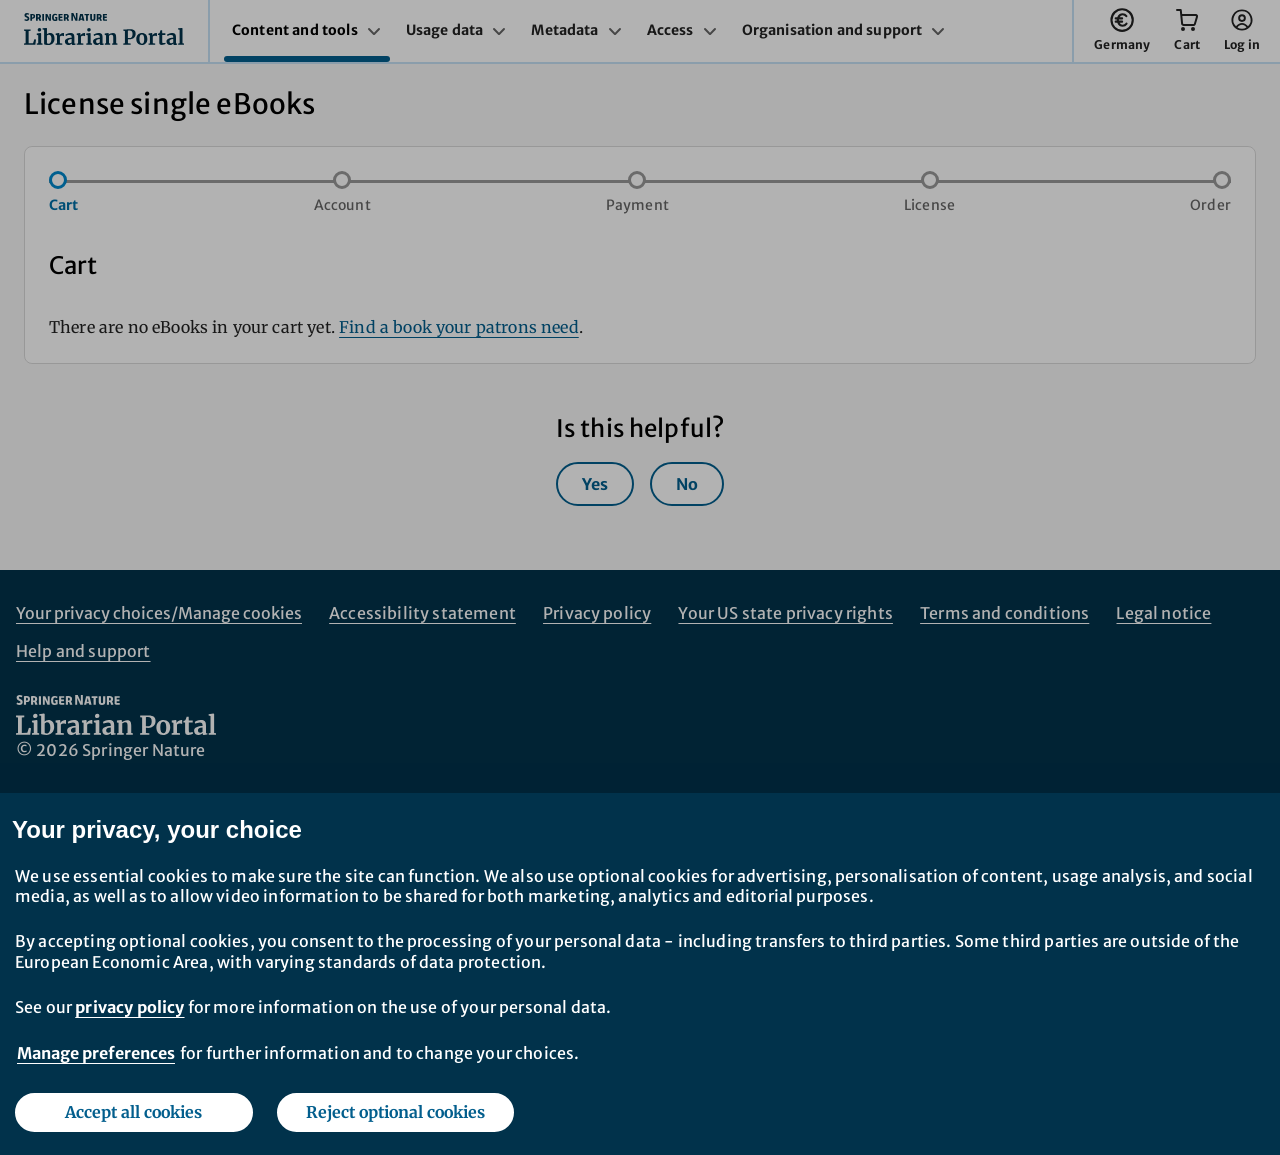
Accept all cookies (133, 1112)
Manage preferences (96, 1053)
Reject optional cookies (395, 1112)
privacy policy (129, 1007)
